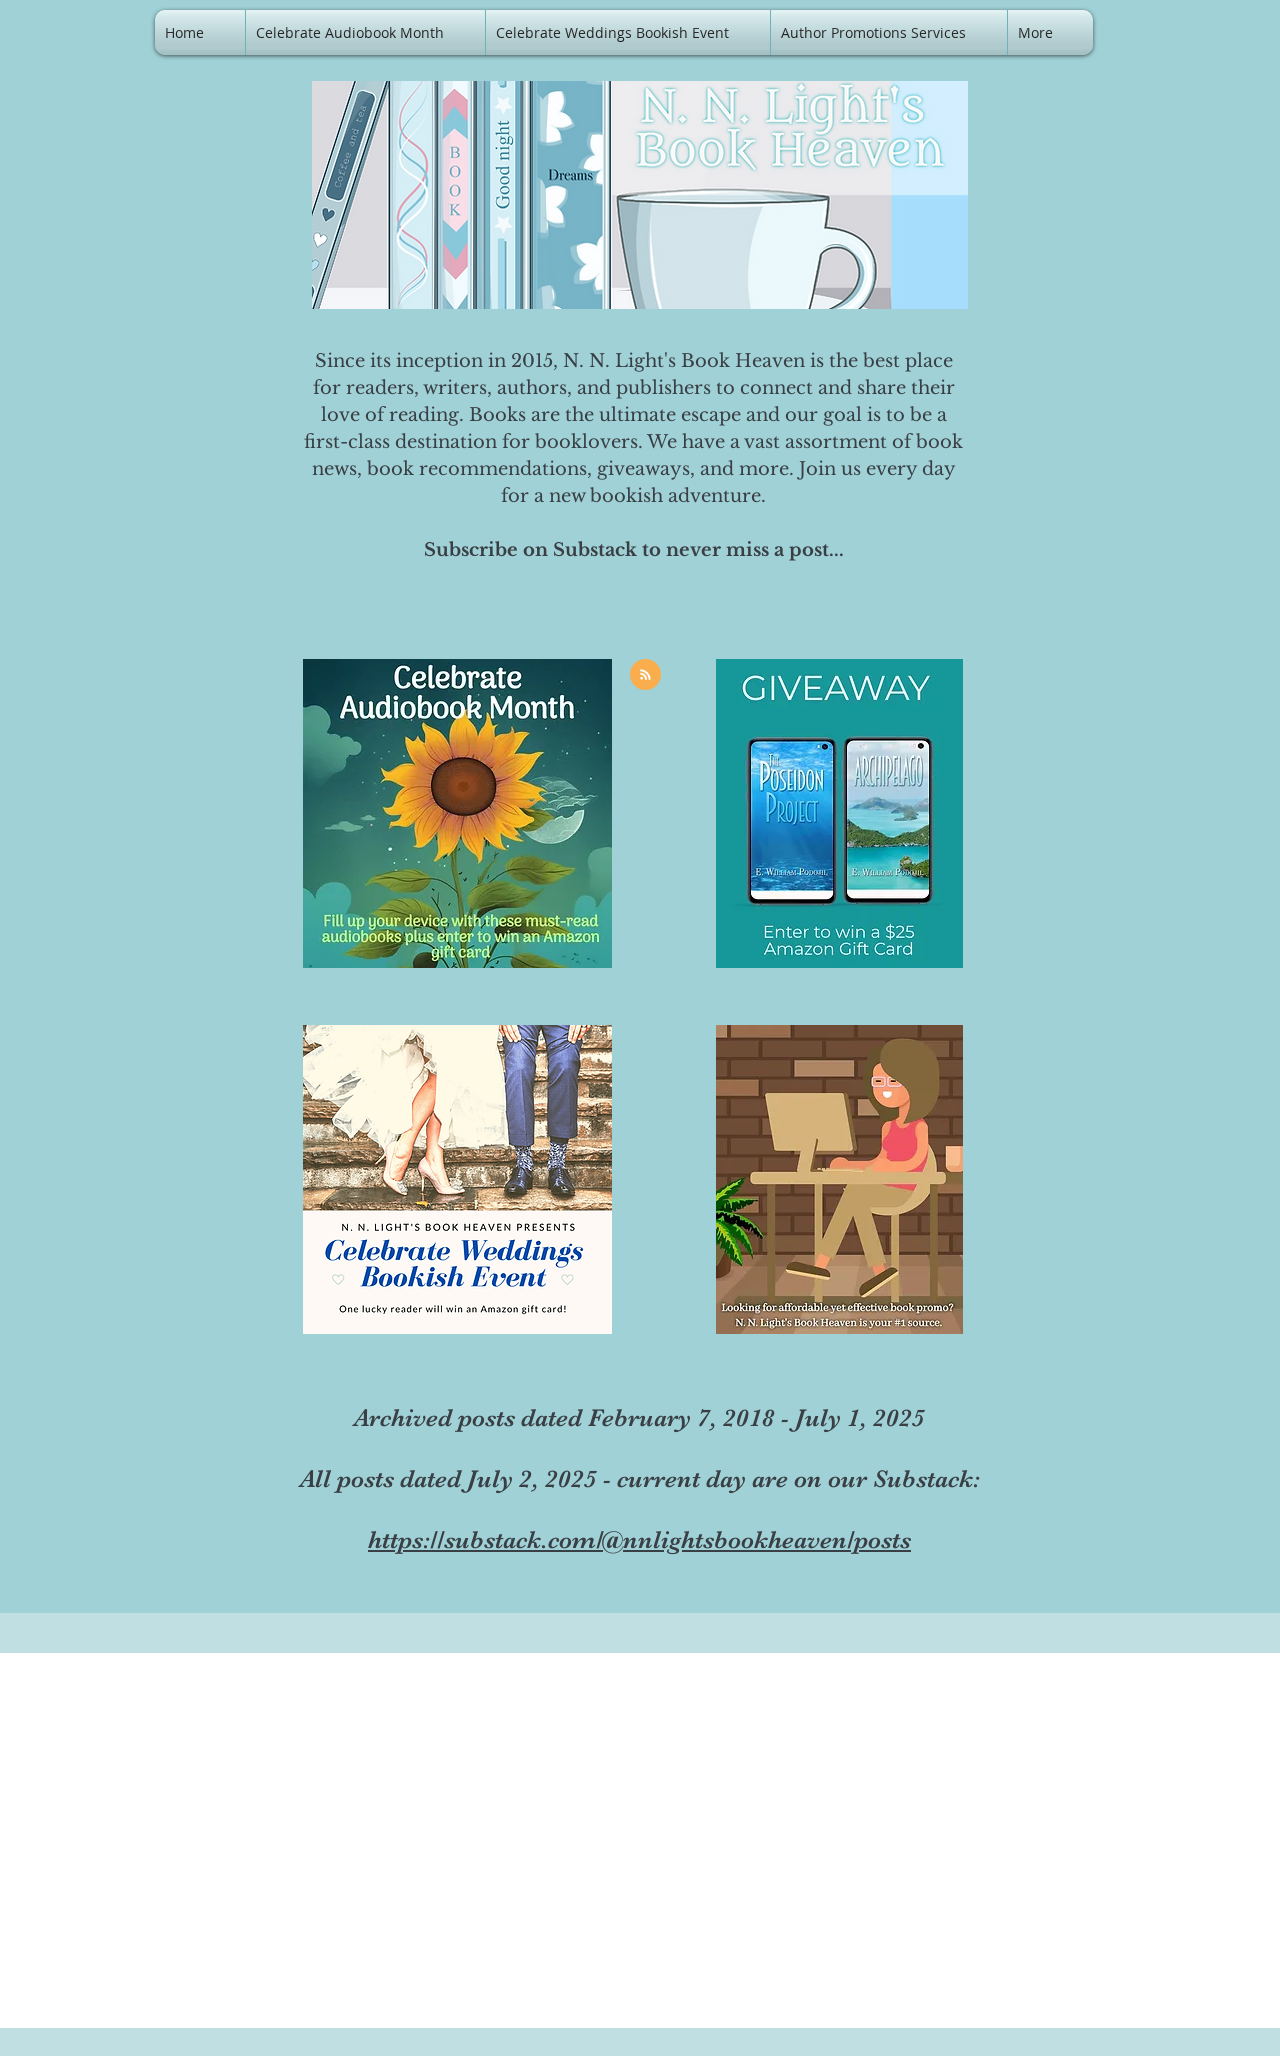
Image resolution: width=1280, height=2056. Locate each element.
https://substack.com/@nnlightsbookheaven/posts (639, 1539)
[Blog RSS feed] (645, 675)
